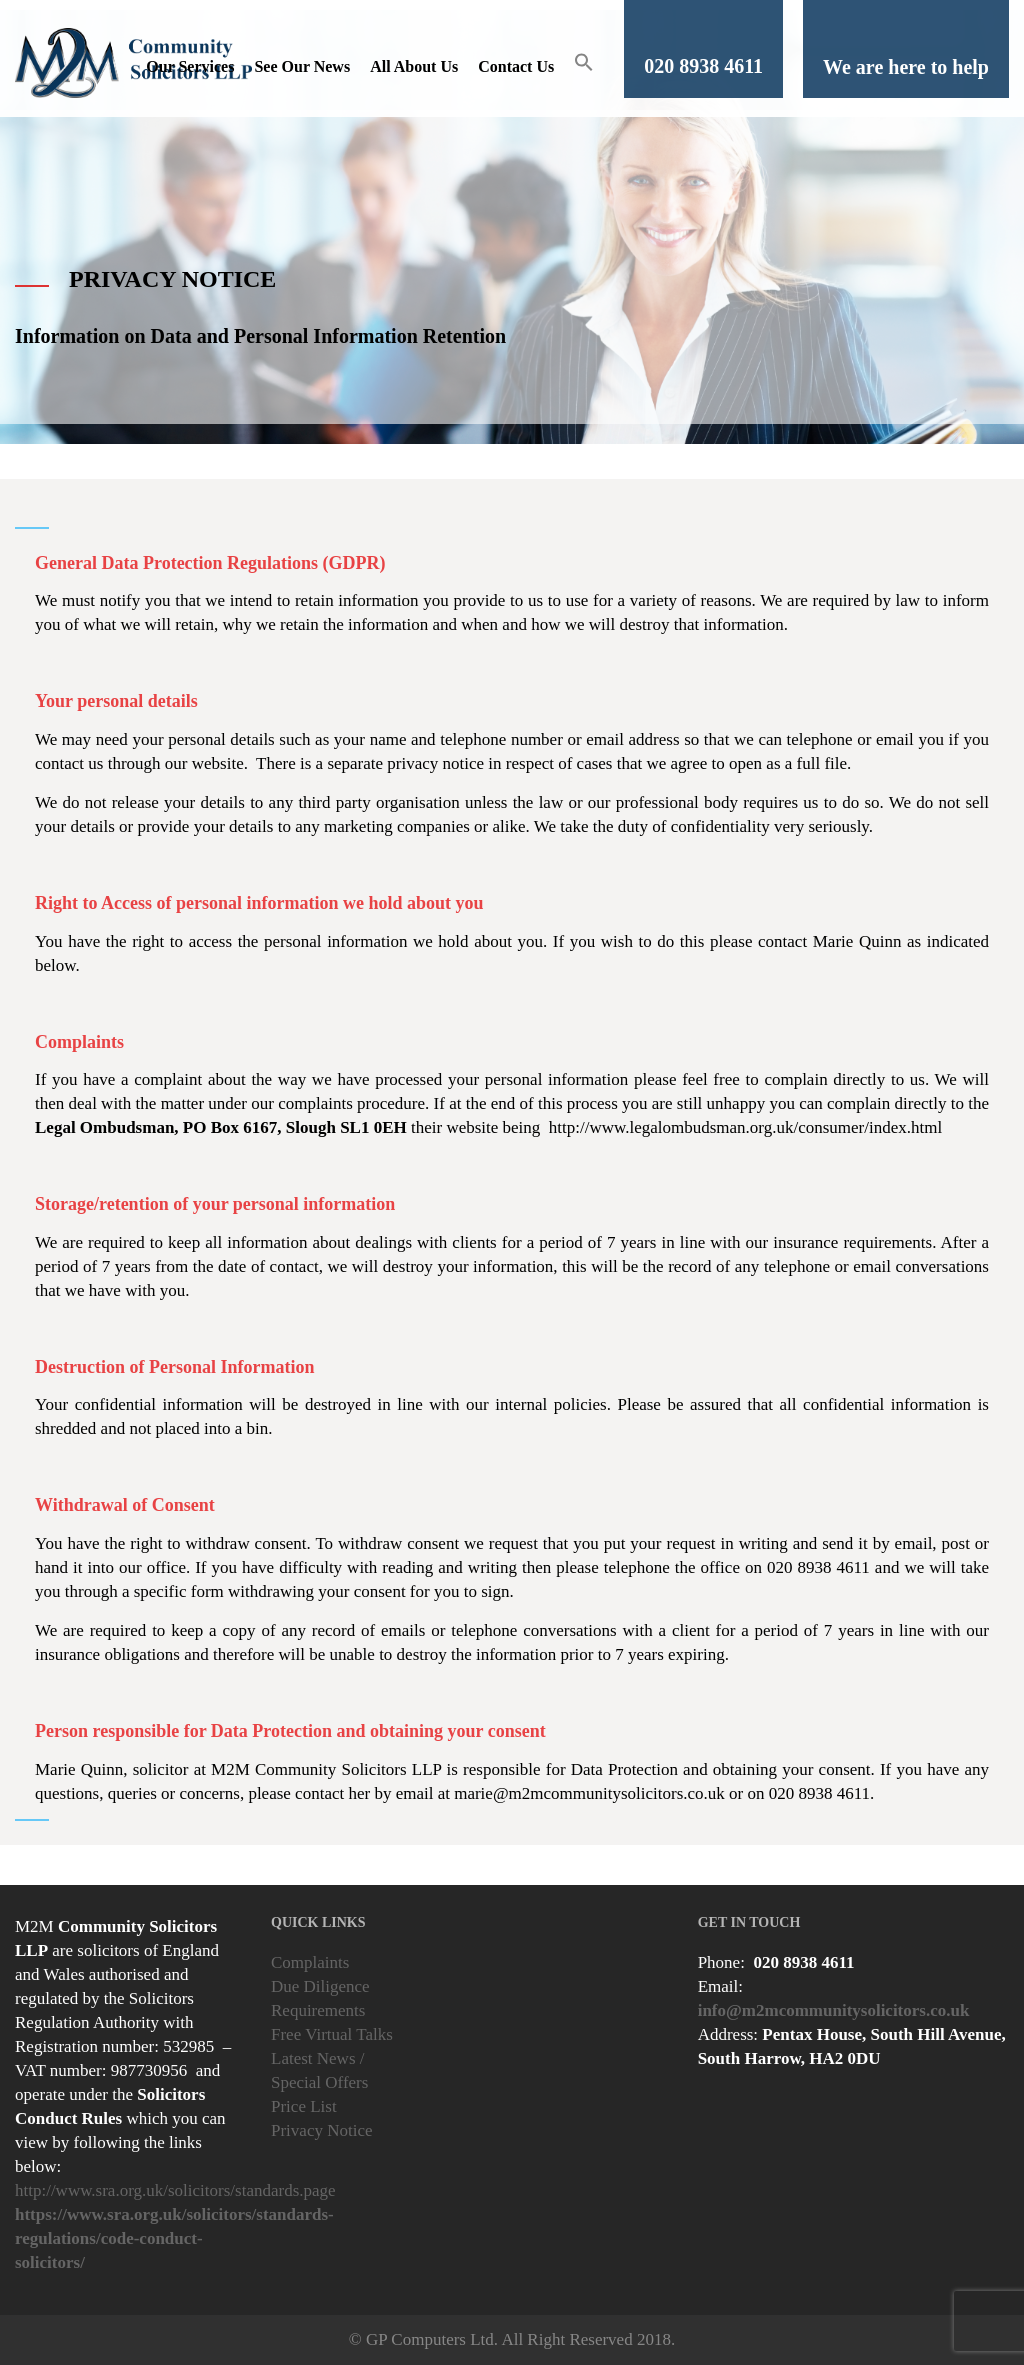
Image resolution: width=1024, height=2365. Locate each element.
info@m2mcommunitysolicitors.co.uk (834, 2010)
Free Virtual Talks (332, 2034)
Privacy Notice (322, 2130)
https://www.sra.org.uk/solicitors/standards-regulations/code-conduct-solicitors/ (174, 2238)
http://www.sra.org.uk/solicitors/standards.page (175, 2190)
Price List (304, 2106)
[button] (584, 67)
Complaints (310, 1962)
